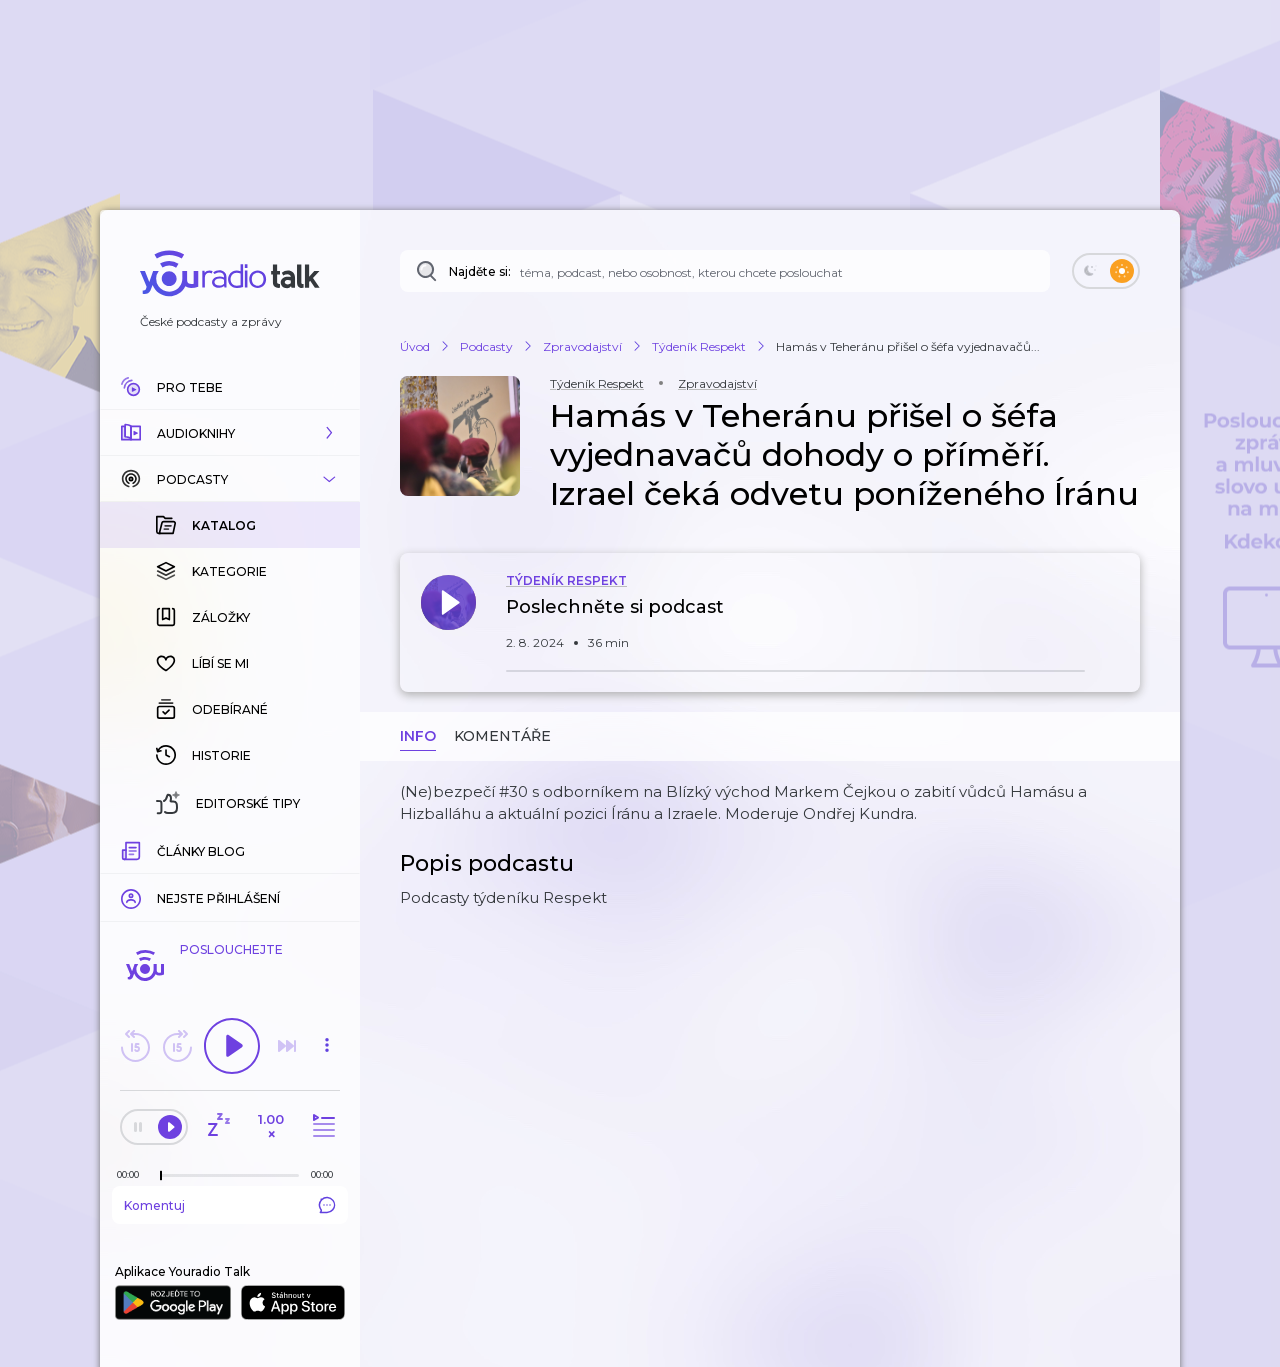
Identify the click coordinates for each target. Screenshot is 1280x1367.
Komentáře (502, 736)
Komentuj (230, 1205)
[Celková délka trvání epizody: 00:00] (327, 1174)
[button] (230, 433)
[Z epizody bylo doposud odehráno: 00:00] (133, 1174)
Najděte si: (480, 271)
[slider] (161, 1176)
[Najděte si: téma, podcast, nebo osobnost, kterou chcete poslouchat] (725, 271)
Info (418, 736)
